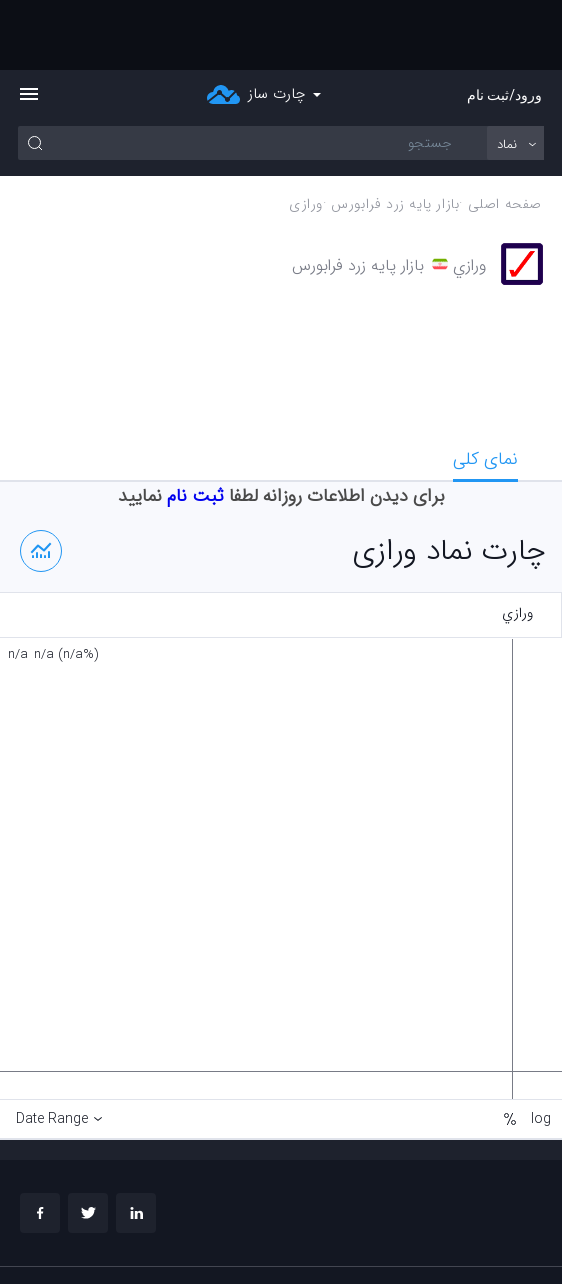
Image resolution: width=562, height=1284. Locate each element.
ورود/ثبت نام (504, 25)
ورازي (306, 134)
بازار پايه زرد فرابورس (395, 134)
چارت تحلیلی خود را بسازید (472, 1249)
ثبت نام (195, 426)
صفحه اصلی (505, 134)
